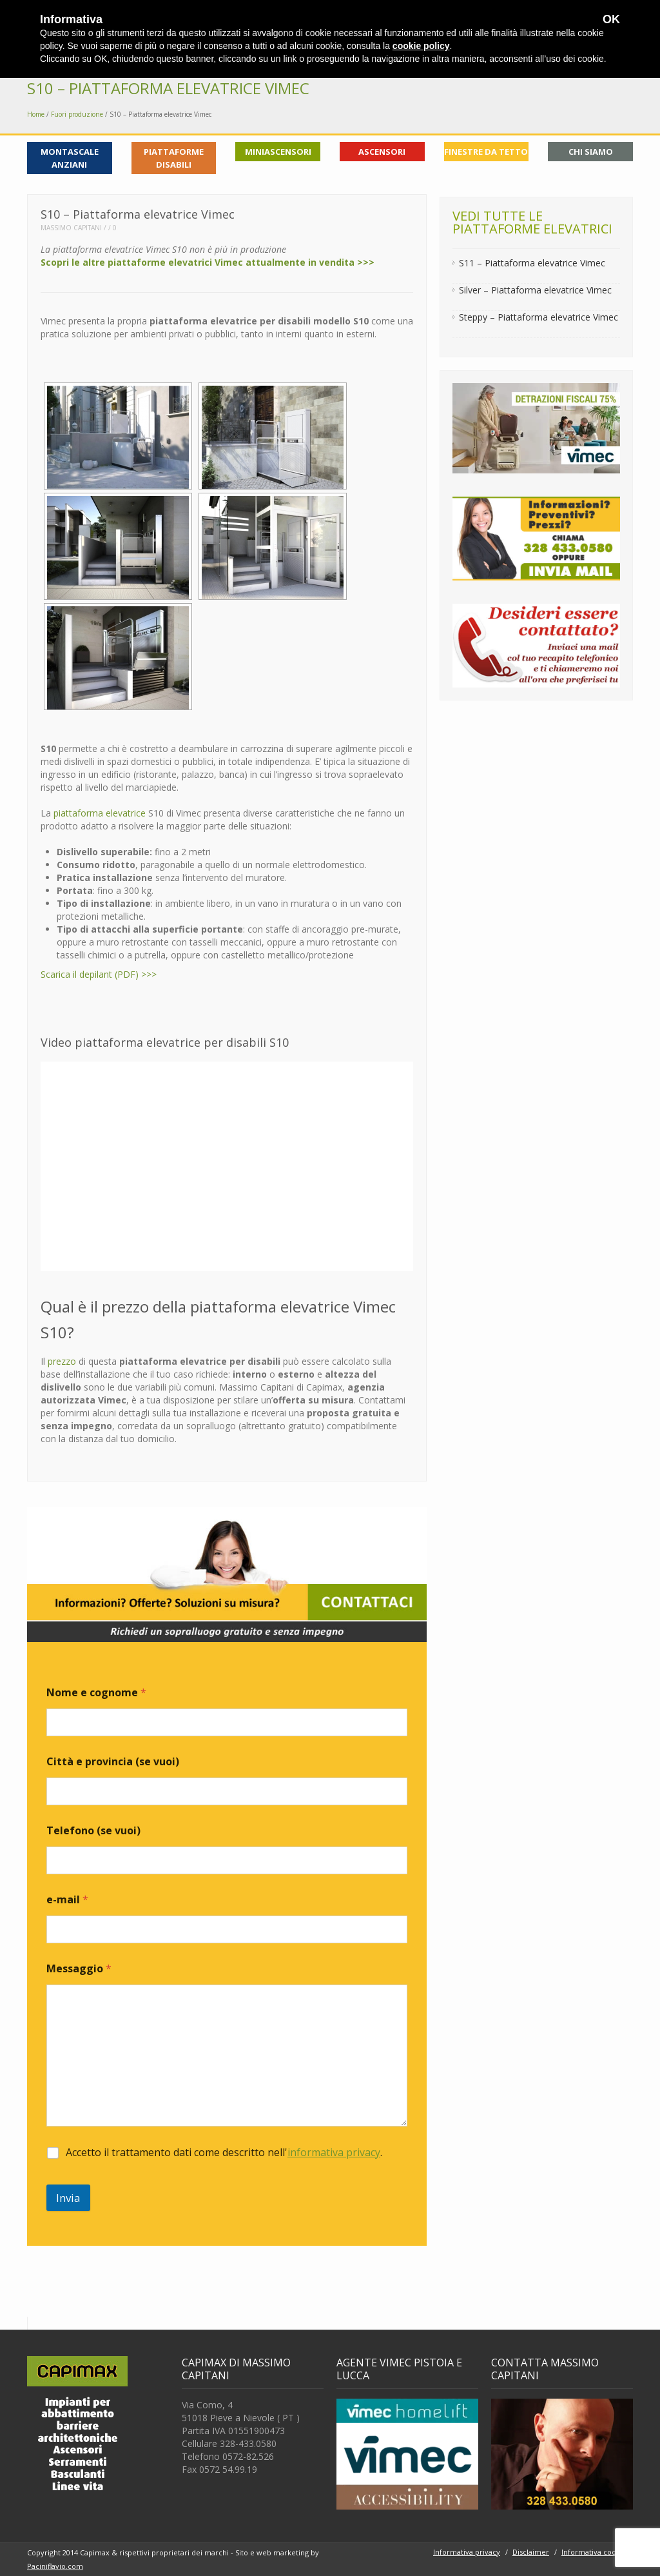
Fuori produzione (77, 114)
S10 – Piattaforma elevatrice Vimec (168, 88)
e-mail (67, 1900)
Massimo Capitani (71, 227)
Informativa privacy (466, 2552)
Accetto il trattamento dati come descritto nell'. (224, 2152)
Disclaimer (530, 2552)
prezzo (62, 1361)
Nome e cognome (96, 1693)
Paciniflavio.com (55, 2566)
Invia (68, 2197)
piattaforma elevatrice (99, 813)
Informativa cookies (595, 2552)
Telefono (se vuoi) (93, 1831)
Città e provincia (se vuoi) (112, 1762)
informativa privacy (333, 2152)
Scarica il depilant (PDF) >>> (99, 974)
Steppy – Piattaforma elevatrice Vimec (538, 317)
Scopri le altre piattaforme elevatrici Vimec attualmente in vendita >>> (207, 262)
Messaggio (79, 1969)
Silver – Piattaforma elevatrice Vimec (535, 290)
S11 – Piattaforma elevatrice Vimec (532, 263)
